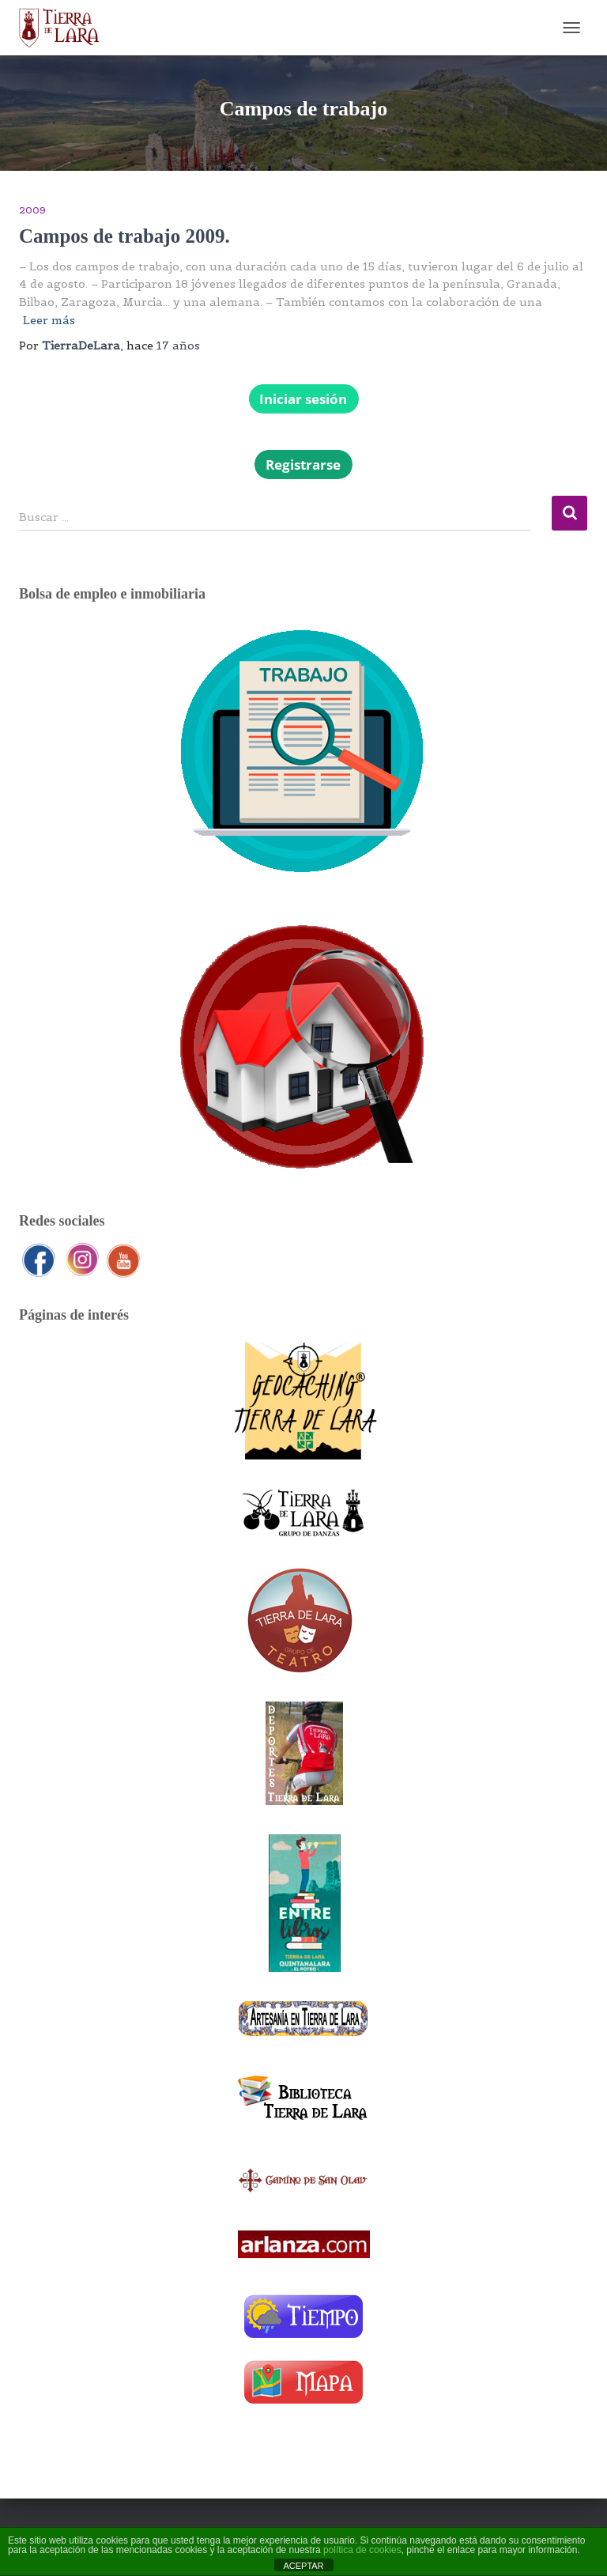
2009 (32, 210)
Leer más (49, 320)
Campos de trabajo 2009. (124, 236)
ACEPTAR (303, 2565)
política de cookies (362, 2549)
